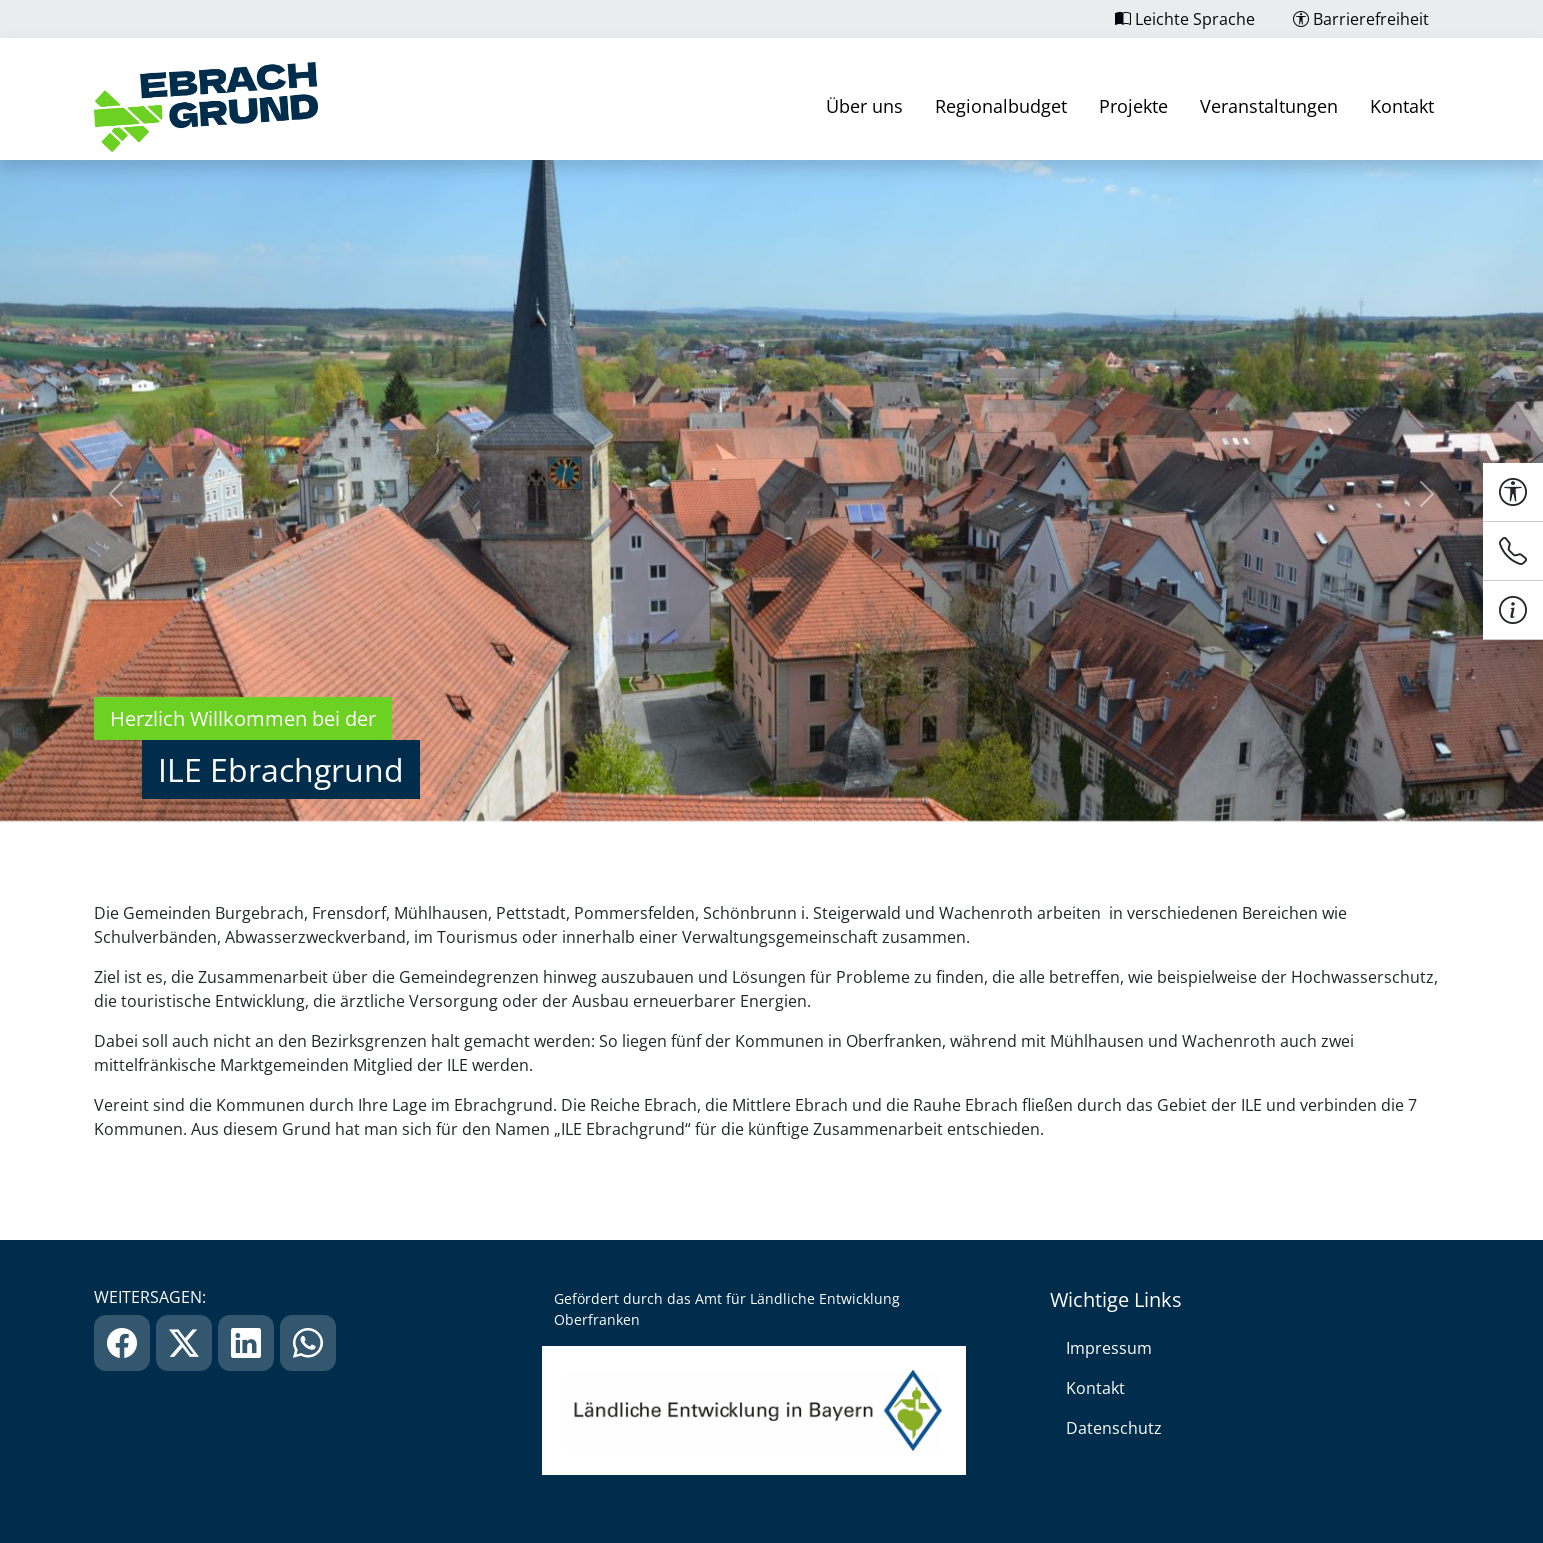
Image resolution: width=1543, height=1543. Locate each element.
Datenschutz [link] (1114, 1428)
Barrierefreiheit (1361, 19)
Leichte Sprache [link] (1185, 19)
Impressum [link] (1109, 1348)
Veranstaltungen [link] (1269, 106)
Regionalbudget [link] (1001, 106)
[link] (206, 107)
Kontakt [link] (1402, 106)
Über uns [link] (864, 106)
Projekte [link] (1133, 106)
